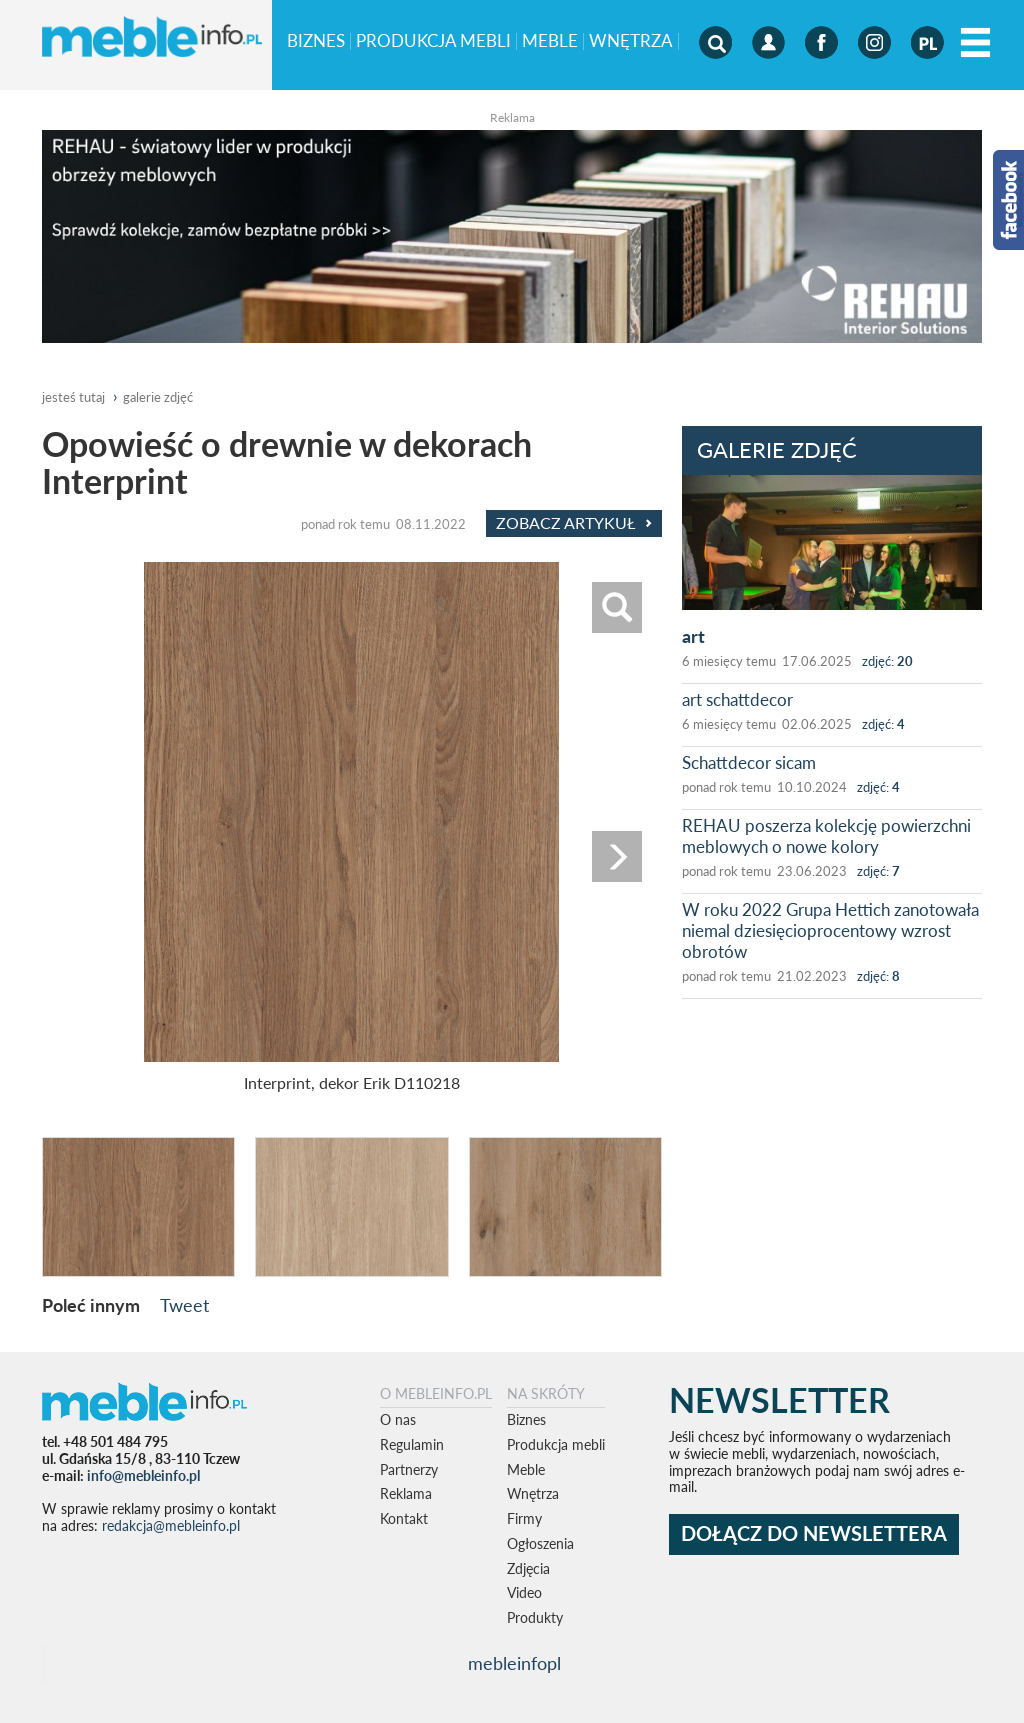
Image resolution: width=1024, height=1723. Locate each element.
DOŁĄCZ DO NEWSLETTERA (814, 1533)
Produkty (535, 1617)
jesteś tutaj (73, 397)
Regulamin (412, 1444)
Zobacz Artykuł (574, 523)
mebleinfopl (514, 1663)
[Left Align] (975, 43)
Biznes (316, 41)
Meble (550, 41)
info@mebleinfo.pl (143, 1475)
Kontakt (404, 1518)
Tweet (184, 1305)
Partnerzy (409, 1469)
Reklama (406, 1493)
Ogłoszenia (540, 1543)
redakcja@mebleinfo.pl (171, 1525)
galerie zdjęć (158, 397)
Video (524, 1592)
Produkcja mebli (433, 41)
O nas (398, 1419)
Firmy (524, 1518)
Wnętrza (631, 41)
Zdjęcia (528, 1568)
